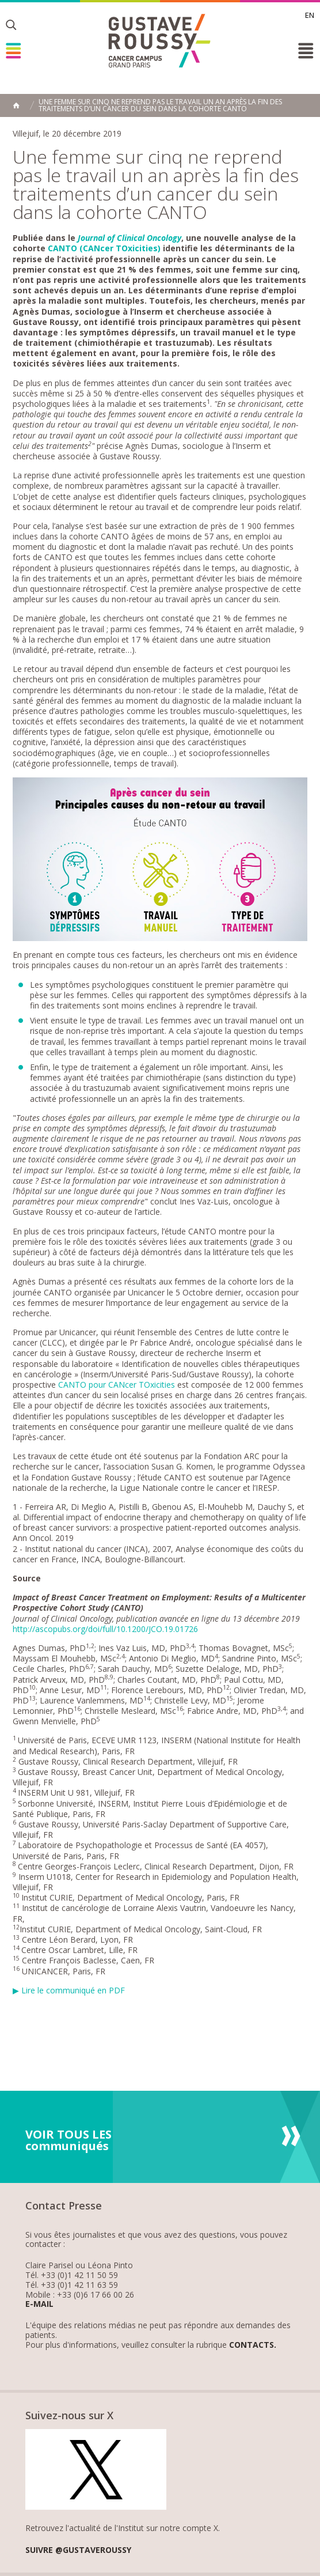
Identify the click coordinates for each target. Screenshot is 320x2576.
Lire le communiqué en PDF (73, 1990)
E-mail (39, 2304)
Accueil (16, 105)
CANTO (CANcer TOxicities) (104, 248)
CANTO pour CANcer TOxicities (116, 1384)
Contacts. (252, 2345)
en (309, 15)
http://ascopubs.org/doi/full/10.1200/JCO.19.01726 (105, 1628)
